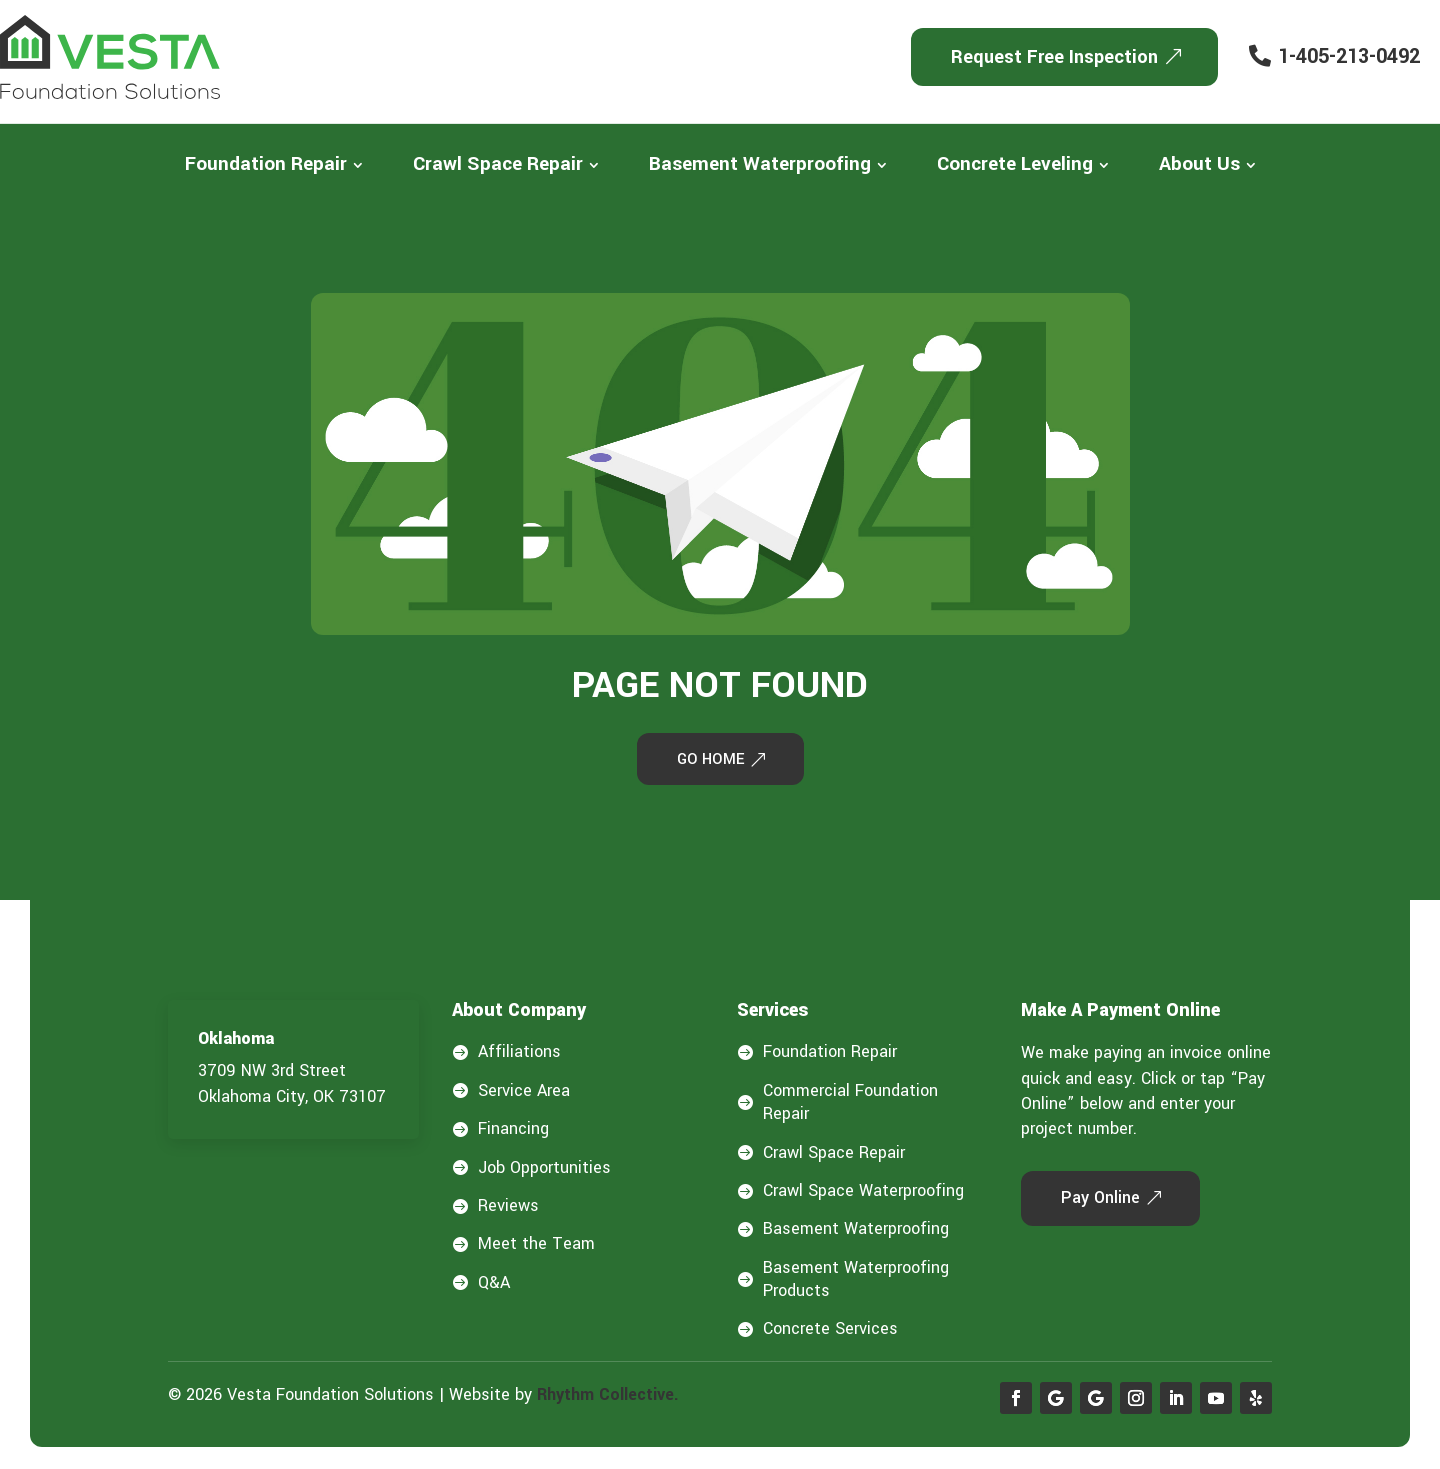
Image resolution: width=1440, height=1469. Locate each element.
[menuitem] (274, 164)
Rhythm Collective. (608, 1396)
